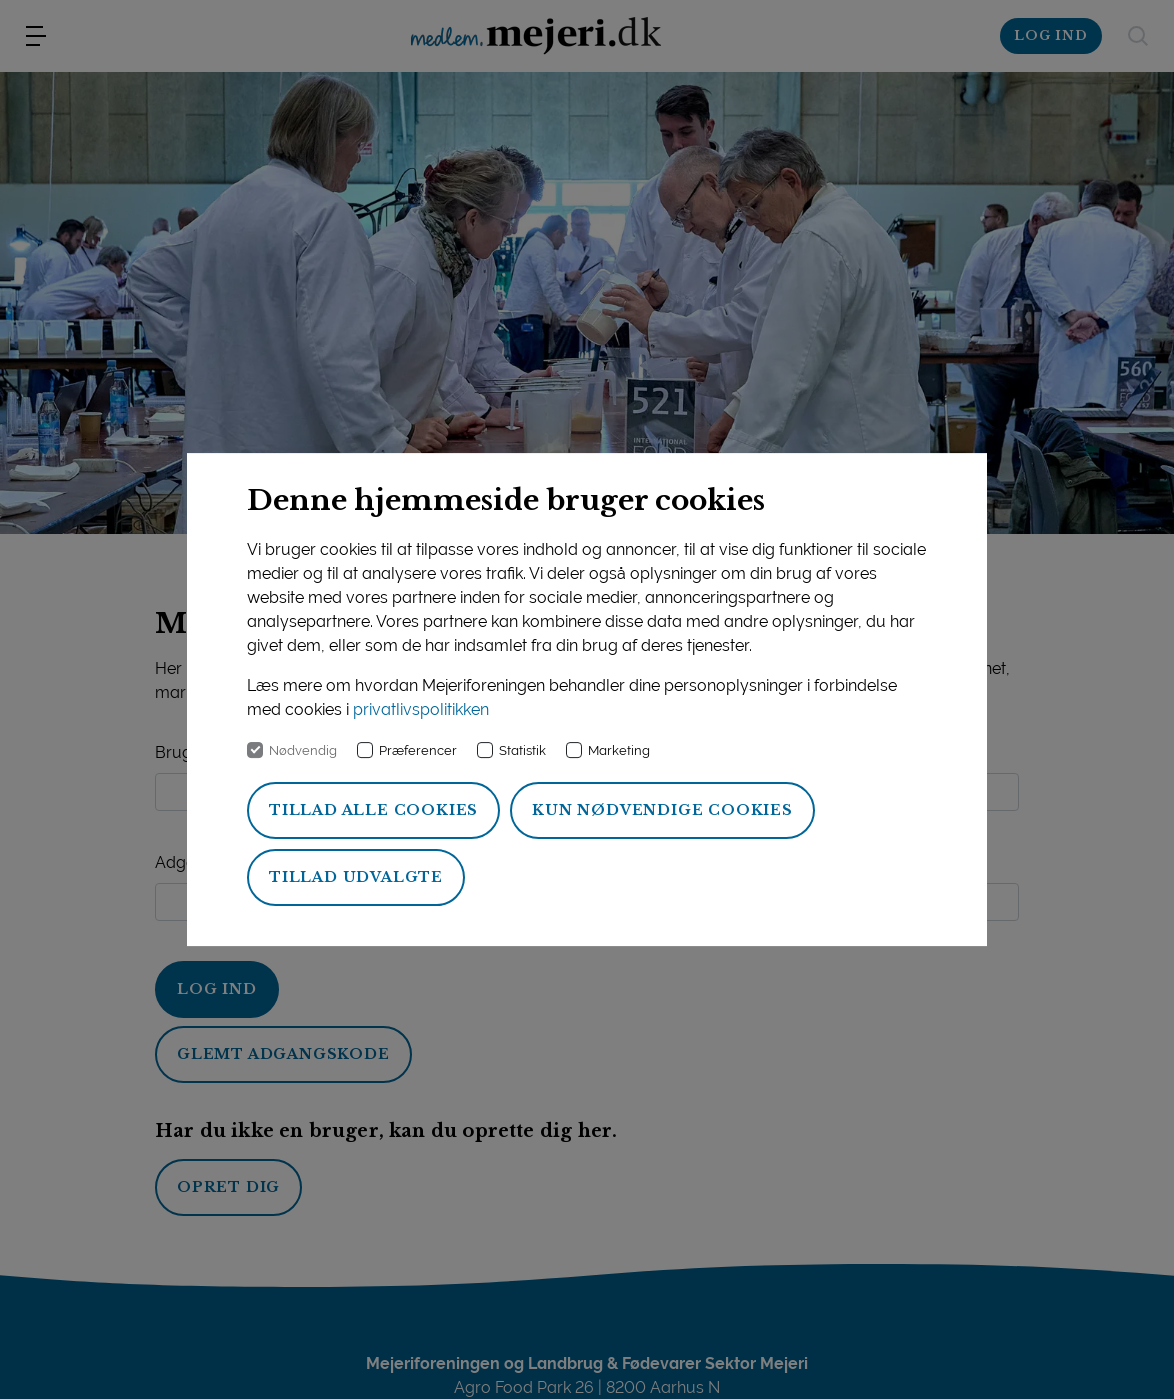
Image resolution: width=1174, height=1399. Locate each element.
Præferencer (418, 750)
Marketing (619, 750)
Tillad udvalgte (356, 877)
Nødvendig (303, 750)
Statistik (522, 750)
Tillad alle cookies (373, 810)
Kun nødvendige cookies (662, 810)
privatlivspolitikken (421, 709)
